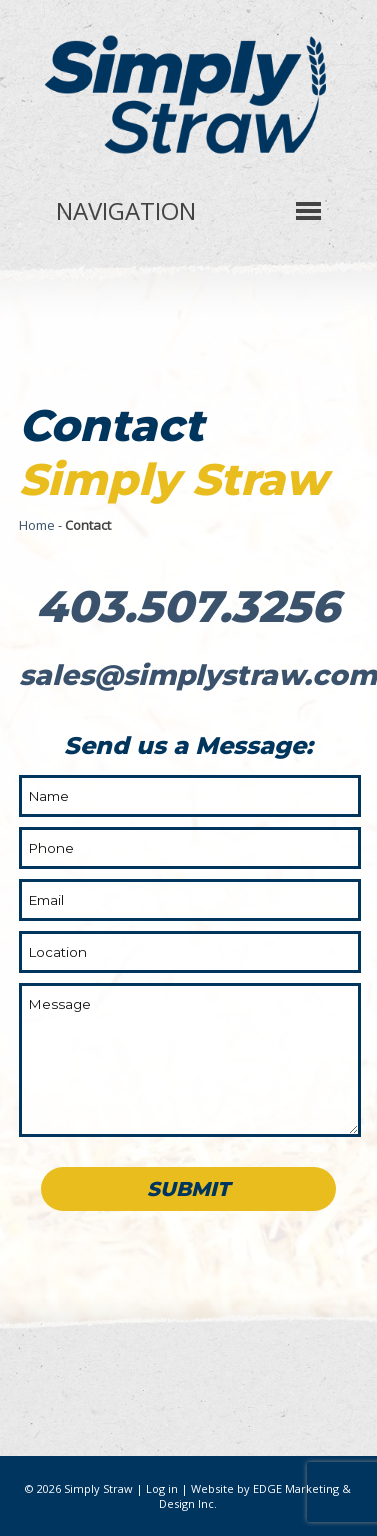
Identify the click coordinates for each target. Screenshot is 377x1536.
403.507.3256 (188, 606)
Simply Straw (98, 1488)
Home (37, 525)
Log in (162, 1488)
